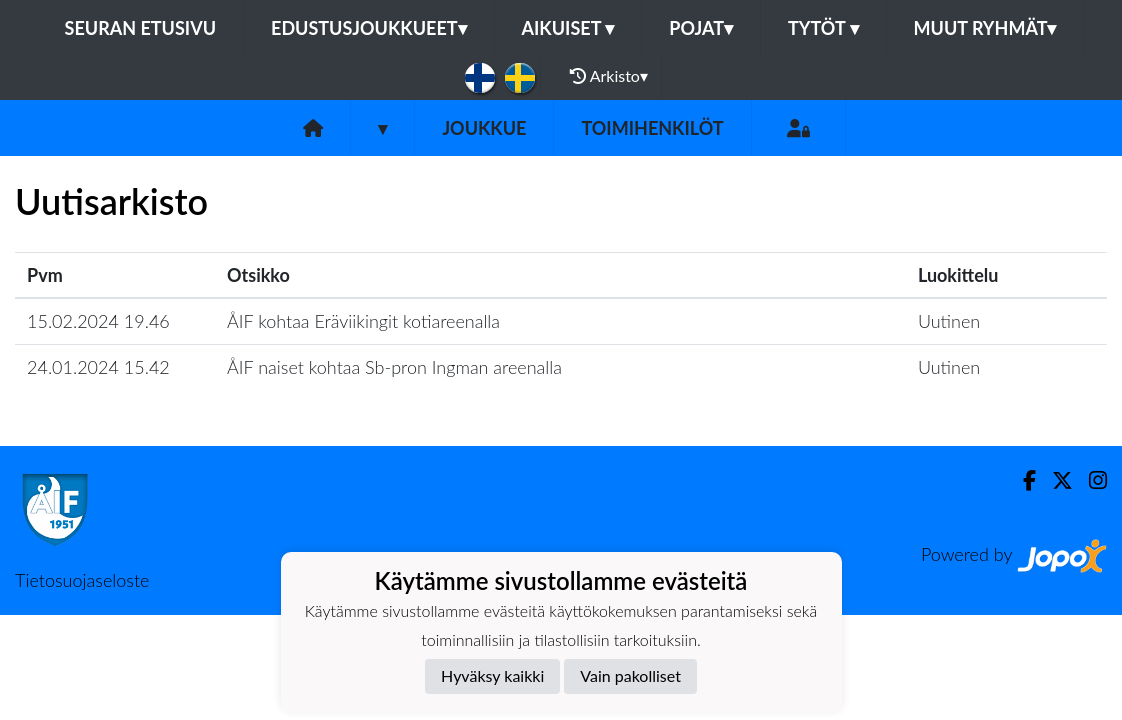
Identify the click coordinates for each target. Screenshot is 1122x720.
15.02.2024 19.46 (98, 321)
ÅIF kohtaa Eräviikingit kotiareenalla (363, 321)
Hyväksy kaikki (492, 675)
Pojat (701, 28)
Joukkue (484, 128)
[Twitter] (1054, 480)
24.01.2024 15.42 (98, 367)
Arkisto (609, 76)
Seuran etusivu (141, 28)
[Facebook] (1021, 480)
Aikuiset (568, 28)
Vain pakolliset (630, 675)
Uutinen (949, 321)
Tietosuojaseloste (82, 580)
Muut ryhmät (985, 28)
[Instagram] (1090, 480)
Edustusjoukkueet (368, 28)
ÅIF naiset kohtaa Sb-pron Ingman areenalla (394, 367)
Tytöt (823, 28)
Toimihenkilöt (652, 128)
